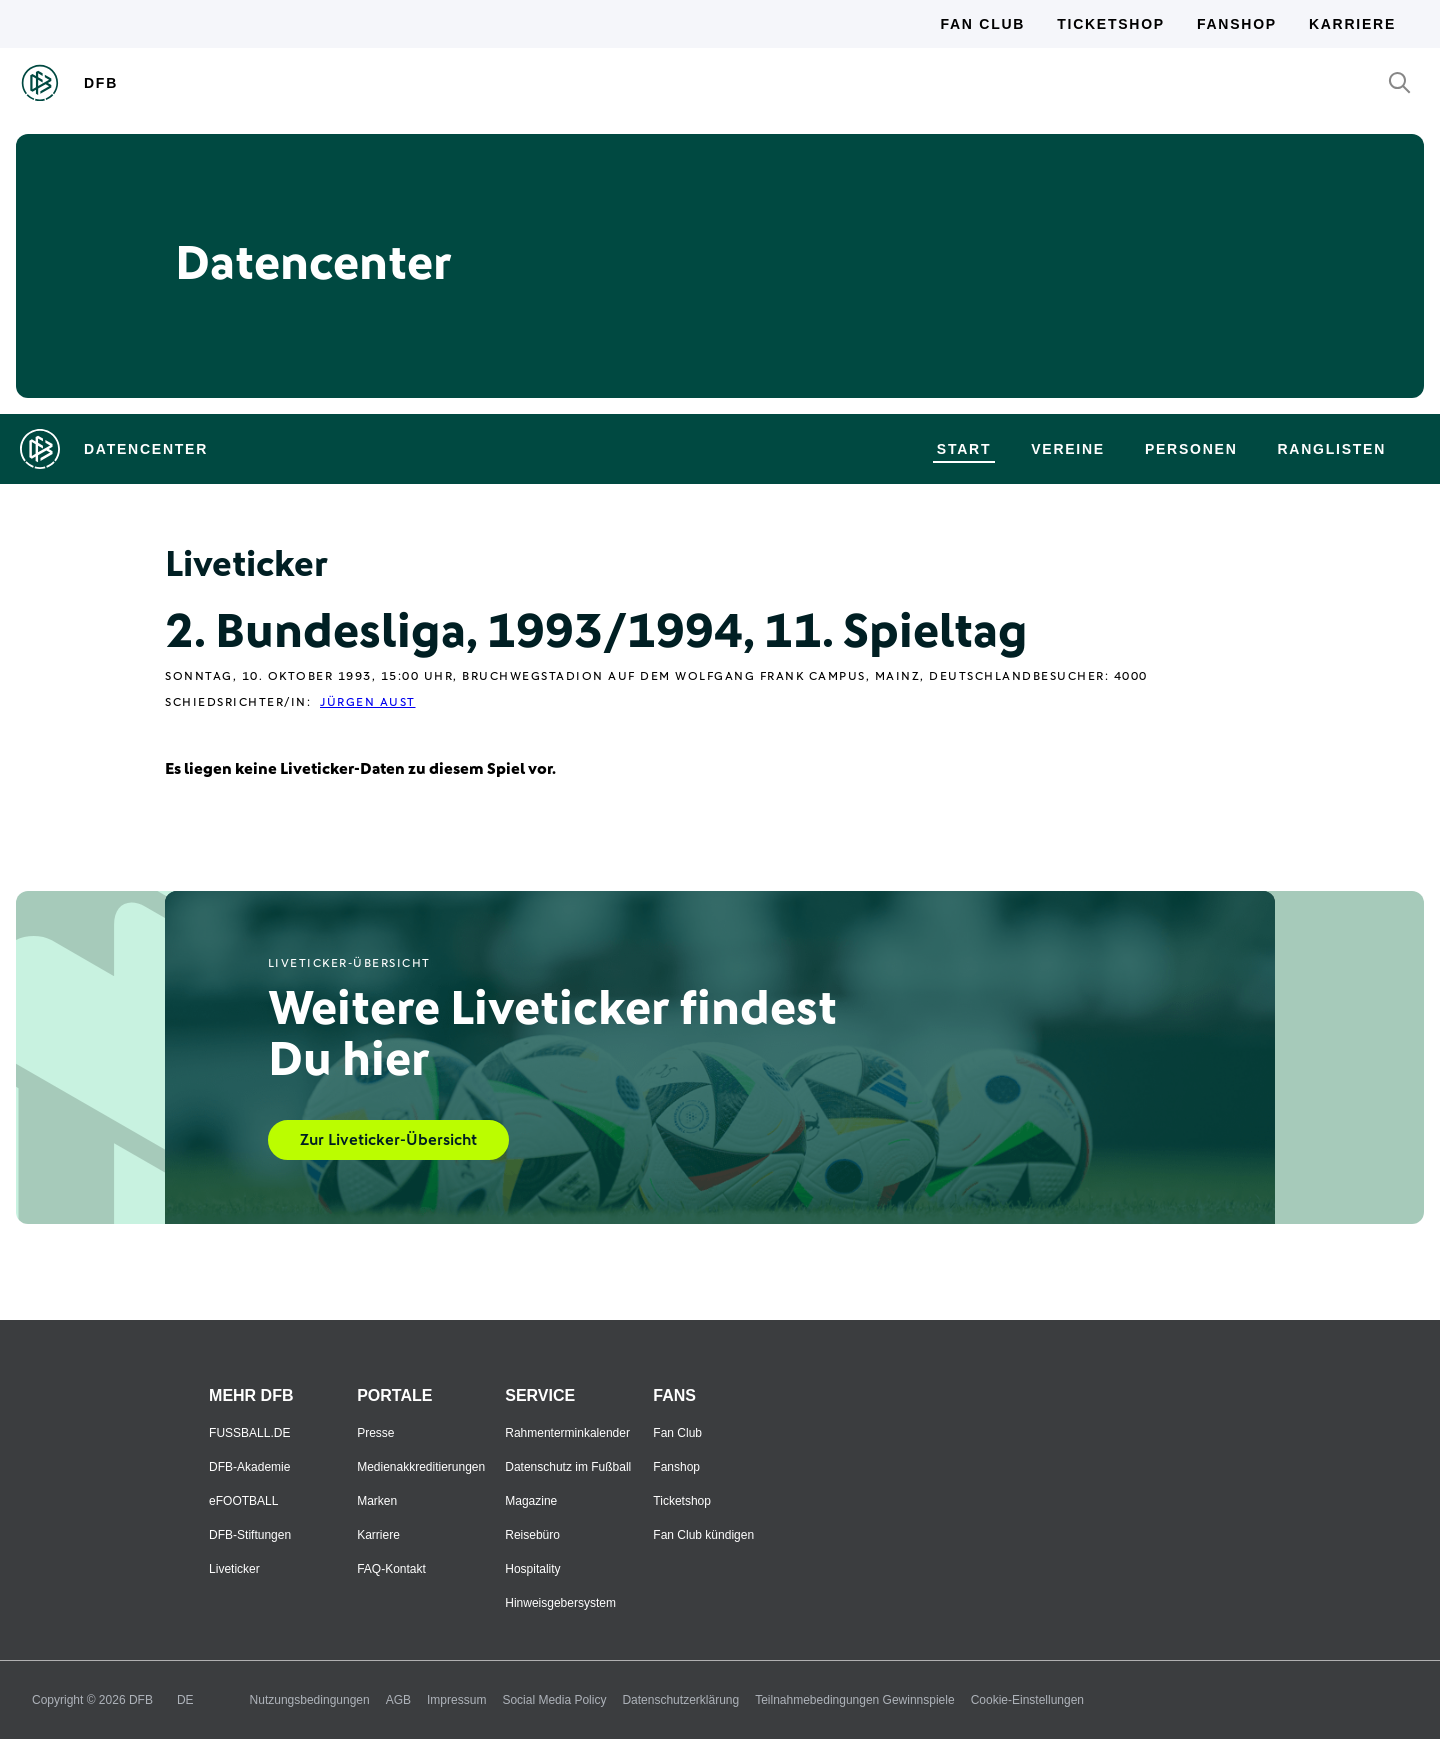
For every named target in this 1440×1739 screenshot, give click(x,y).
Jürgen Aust (368, 703)
